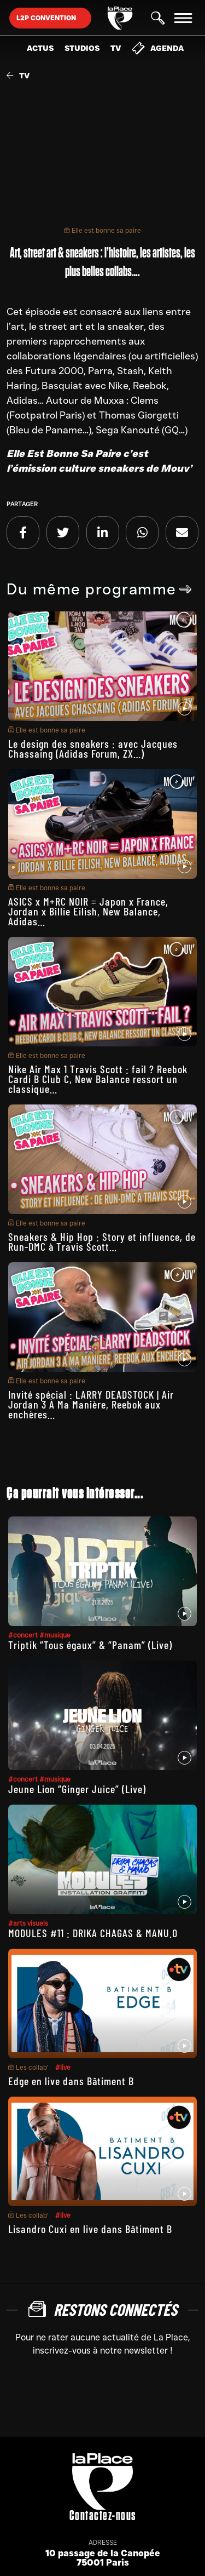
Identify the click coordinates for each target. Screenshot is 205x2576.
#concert (23, 1635)
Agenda (158, 48)
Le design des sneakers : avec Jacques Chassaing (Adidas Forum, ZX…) (93, 748)
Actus (40, 48)
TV (115, 48)
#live (63, 2067)
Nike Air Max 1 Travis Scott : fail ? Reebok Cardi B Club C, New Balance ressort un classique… (98, 1078)
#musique (55, 1635)
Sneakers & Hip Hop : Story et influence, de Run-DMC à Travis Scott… (102, 1241)
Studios (82, 48)
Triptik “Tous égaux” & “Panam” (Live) (90, 1644)
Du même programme (99, 589)
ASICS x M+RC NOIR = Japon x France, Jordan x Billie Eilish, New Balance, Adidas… (88, 911)
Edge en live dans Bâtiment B (71, 2080)
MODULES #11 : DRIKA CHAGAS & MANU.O (93, 1932)
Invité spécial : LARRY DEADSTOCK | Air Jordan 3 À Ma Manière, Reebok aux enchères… (91, 1404)
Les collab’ (28, 2067)
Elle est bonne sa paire (102, 230)
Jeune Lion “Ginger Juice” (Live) (77, 1788)
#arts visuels (28, 1923)
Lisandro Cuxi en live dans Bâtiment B (90, 2228)
